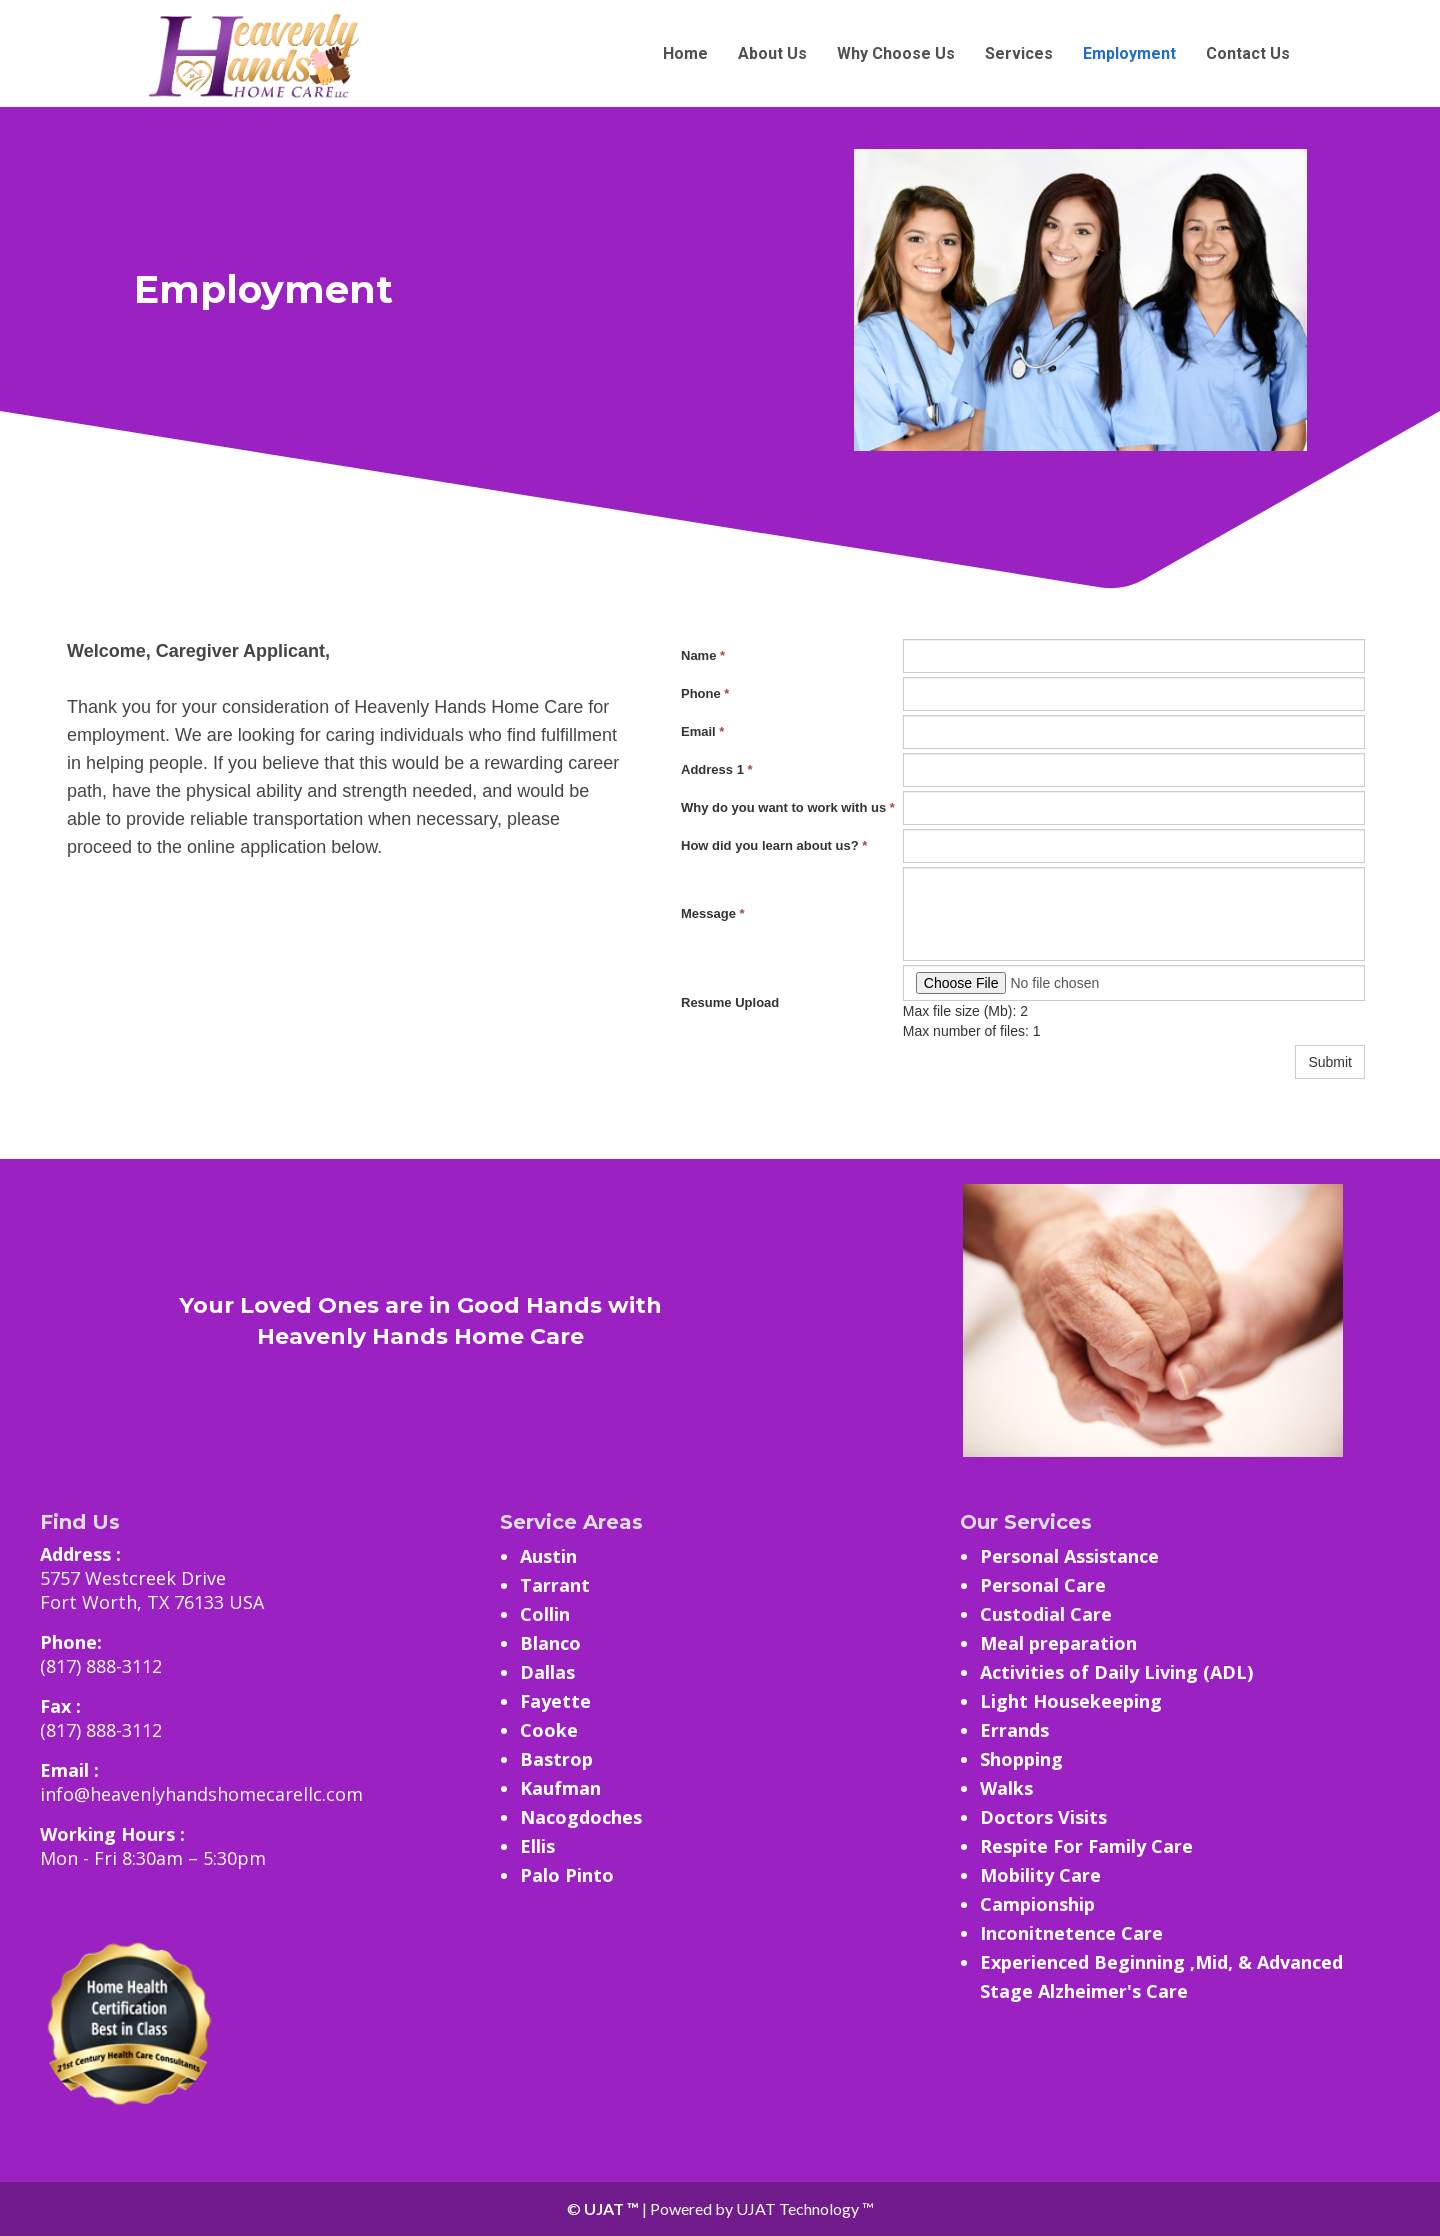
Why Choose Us (896, 53)
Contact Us (1248, 53)
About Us (772, 53)
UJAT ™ (613, 2208)
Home (685, 53)
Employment (1129, 53)
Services (1019, 53)
